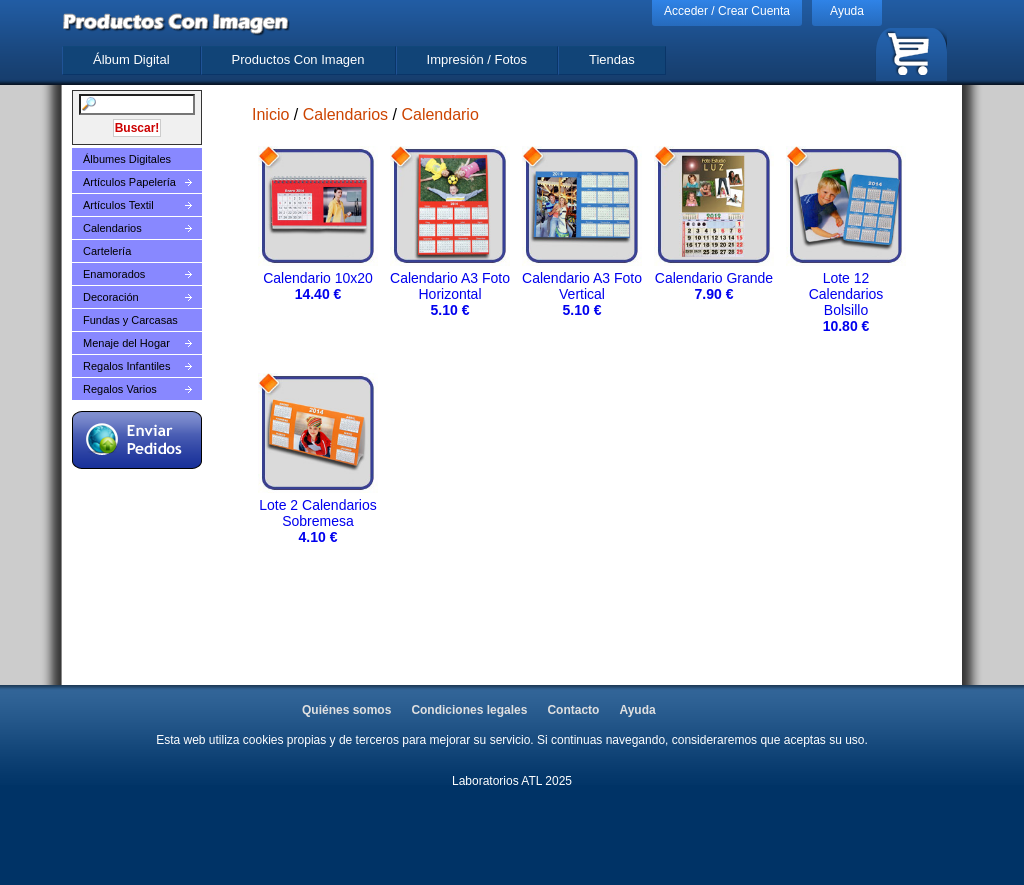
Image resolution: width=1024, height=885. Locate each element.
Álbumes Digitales (127, 159)
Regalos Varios (120, 389)
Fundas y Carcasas (130, 320)
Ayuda (847, 11)
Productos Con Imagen (298, 59)
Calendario (439, 114)
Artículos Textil (118, 205)
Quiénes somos (346, 710)
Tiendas (612, 59)
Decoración (111, 297)
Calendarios (112, 228)
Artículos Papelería (129, 182)
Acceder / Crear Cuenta (727, 11)
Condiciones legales (469, 710)
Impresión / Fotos (477, 59)
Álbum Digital (131, 59)
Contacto (573, 710)
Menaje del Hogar (126, 343)
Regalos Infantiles (126, 366)
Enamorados (114, 274)
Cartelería (107, 251)
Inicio (270, 114)
